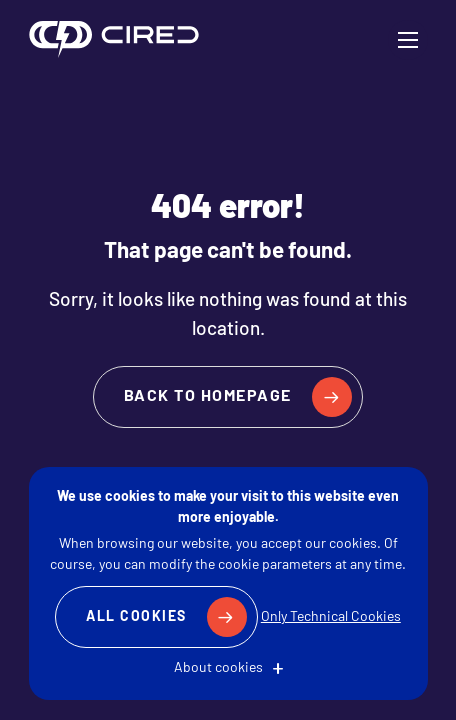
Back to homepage (208, 397)
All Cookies (136, 617)
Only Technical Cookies (331, 617)
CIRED (114, 40)
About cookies (218, 668)
